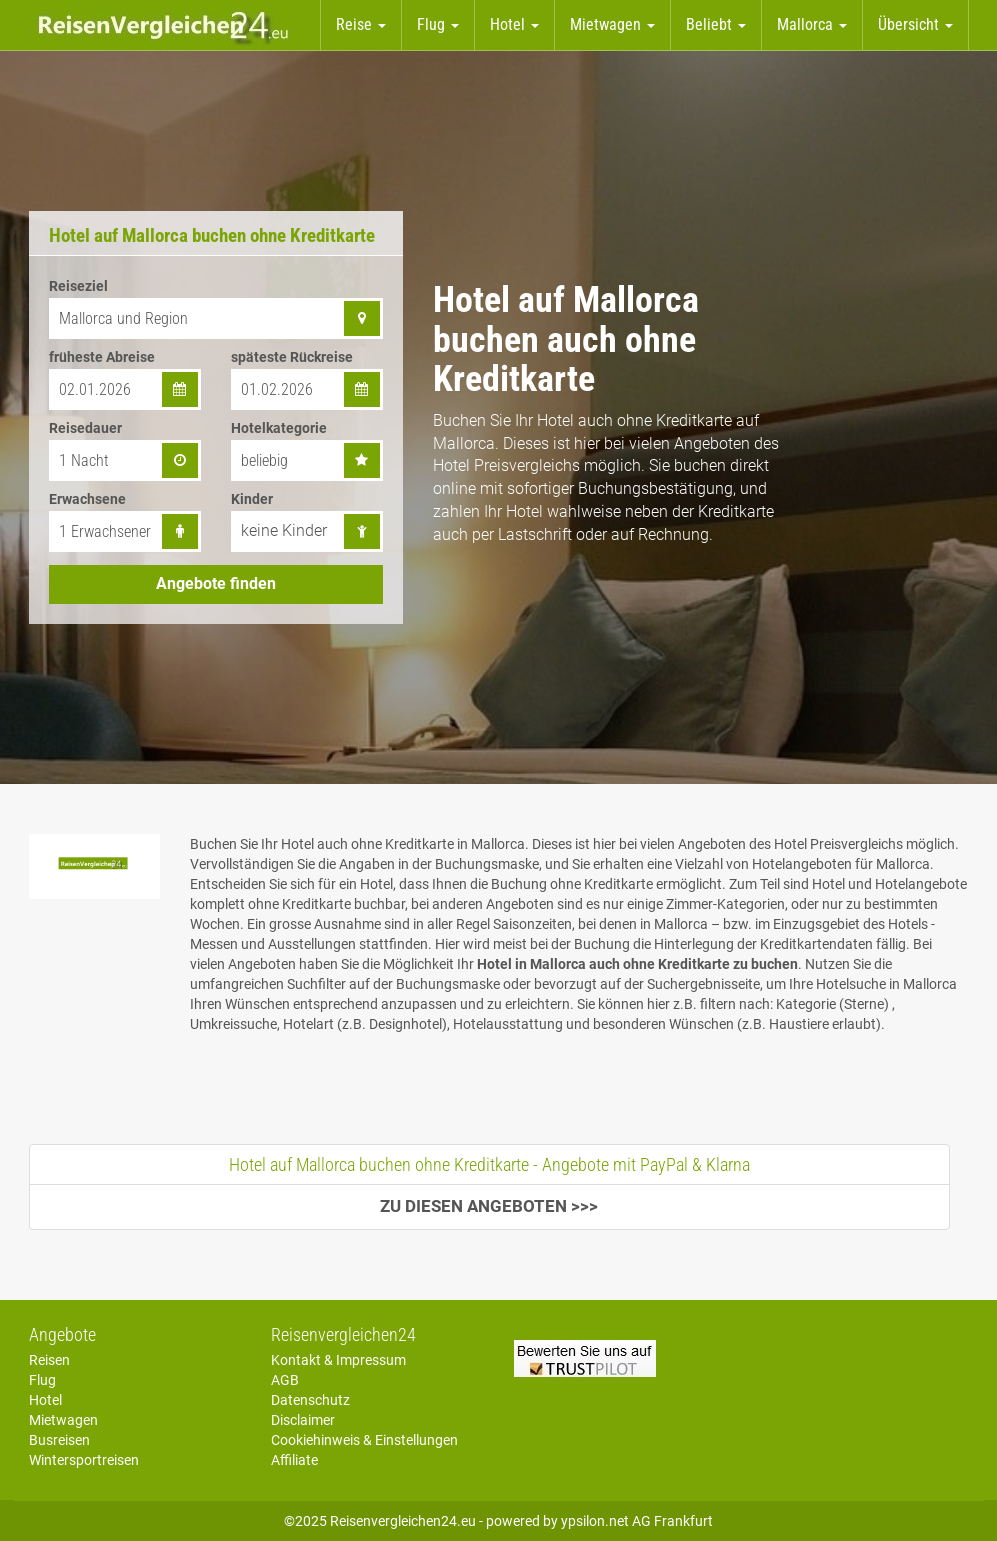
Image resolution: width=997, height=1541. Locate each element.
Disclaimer (303, 1420)
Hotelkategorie (279, 428)
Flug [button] (438, 24)
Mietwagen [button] (612, 24)
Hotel (45, 1400)
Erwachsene (87, 499)
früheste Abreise (102, 357)
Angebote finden (216, 583)
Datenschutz (310, 1400)
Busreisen (59, 1440)
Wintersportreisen (84, 1460)
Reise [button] (361, 24)
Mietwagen (63, 1420)
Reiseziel (78, 286)
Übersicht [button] (915, 24)
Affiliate (294, 1460)
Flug (42, 1380)
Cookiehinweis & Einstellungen (364, 1440)
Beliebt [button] (716, 24)
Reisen (49, 1360)
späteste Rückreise (292, 357)
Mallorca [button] (812, 24)
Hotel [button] (514, 24)
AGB (285, 1380)
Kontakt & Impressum (338, 1360)
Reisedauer (85, 428)
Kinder (252, 499)
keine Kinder (284, 530)
